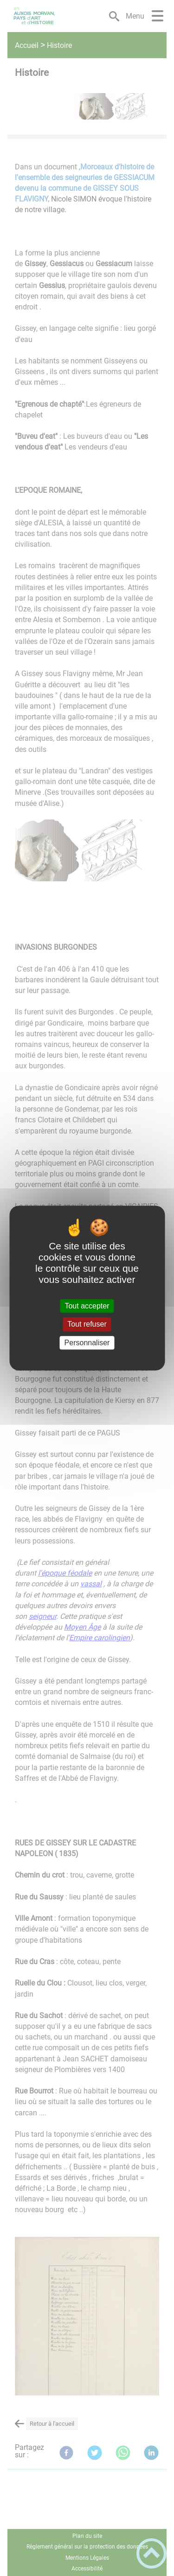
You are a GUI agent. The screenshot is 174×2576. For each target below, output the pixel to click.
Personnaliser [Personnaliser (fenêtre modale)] (87, 1343)
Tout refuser (86, 1324)
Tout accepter (86, 1306)
